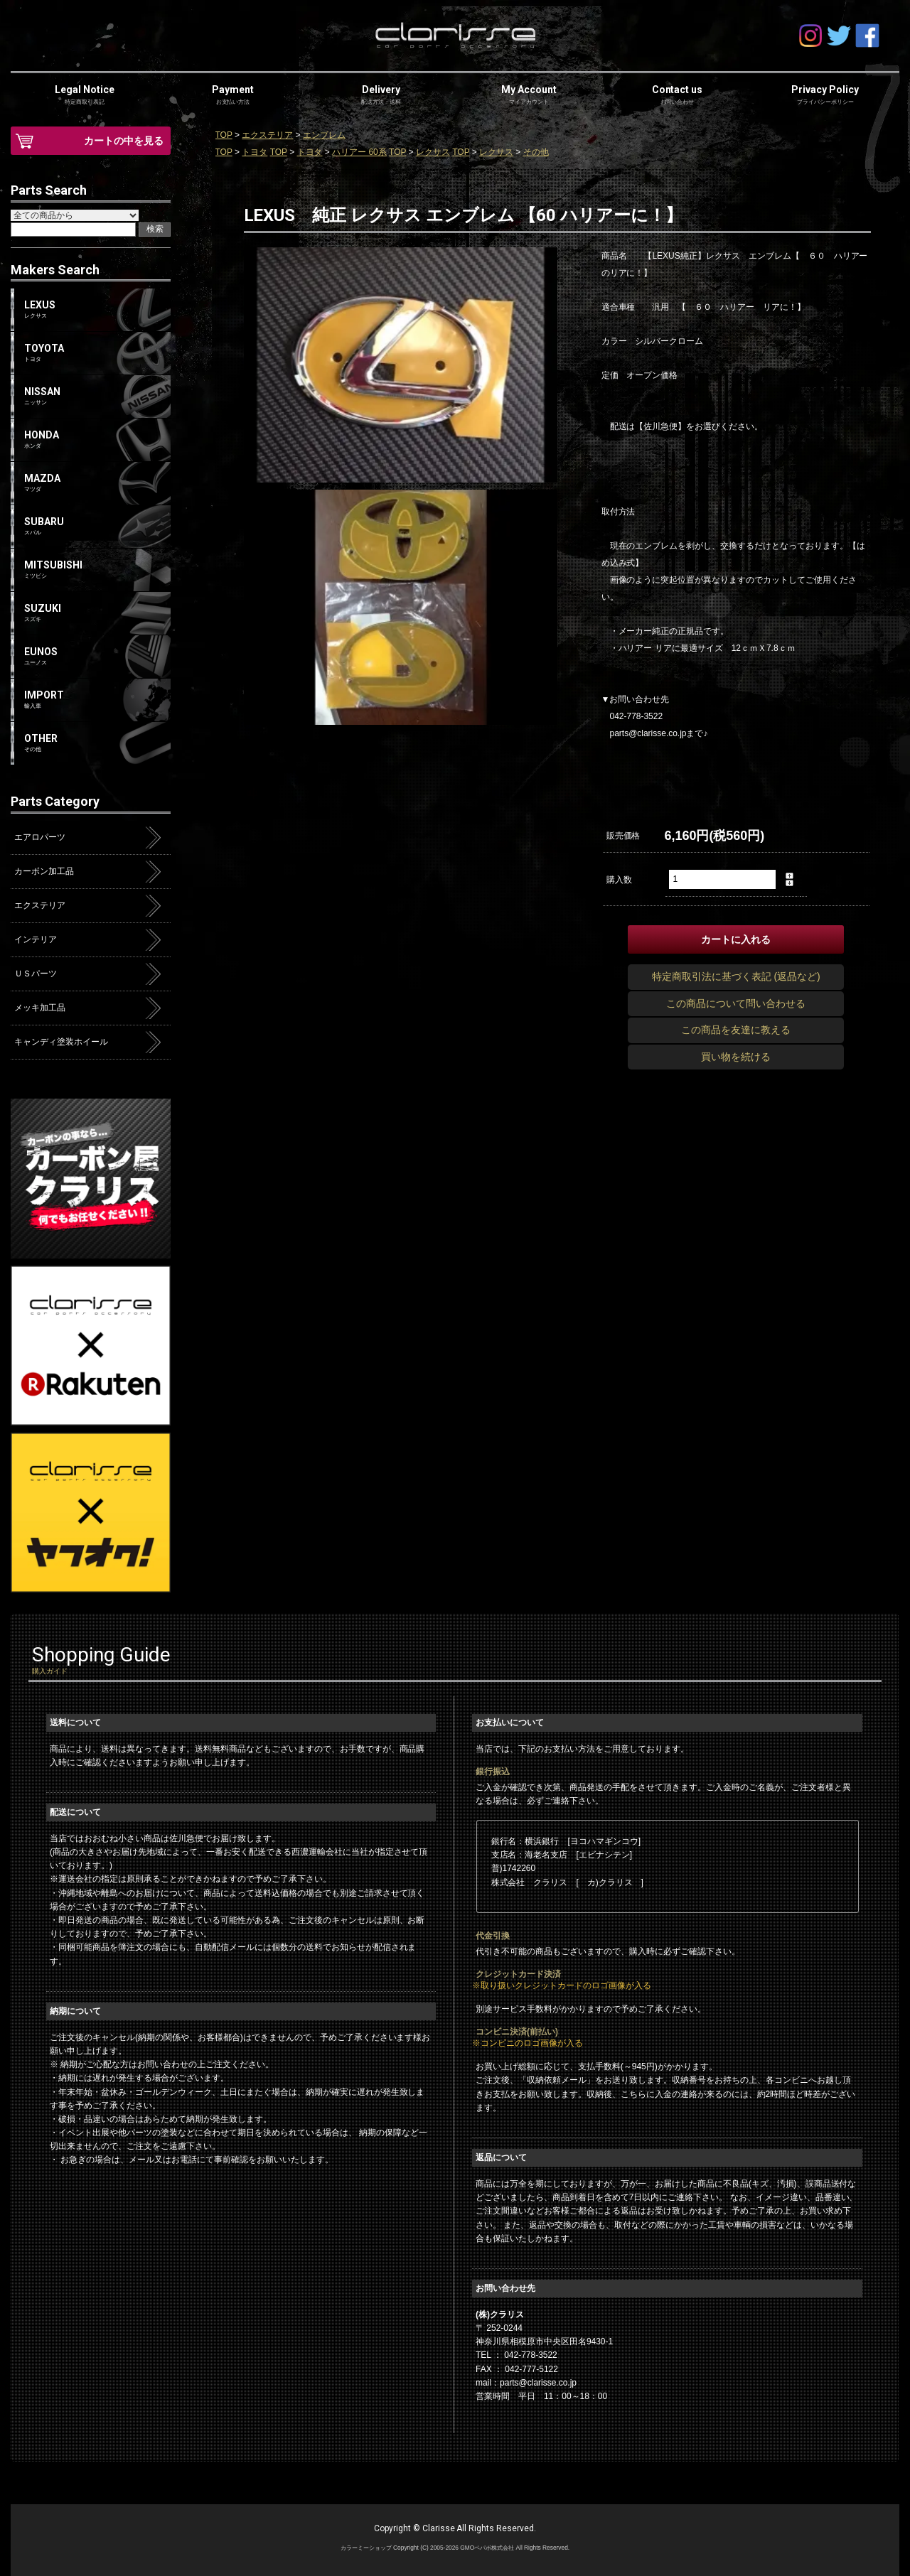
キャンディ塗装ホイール (61, 1042)
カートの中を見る (124, 140)
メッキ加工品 (39, 1008)
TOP (223, 135)
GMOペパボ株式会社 (487, 2547)
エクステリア (267, 135)
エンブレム (324, 135)
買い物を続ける (736, 1056)
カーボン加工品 (44, 871)
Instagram (810, 35)
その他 (536, 152)
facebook (867, 35)
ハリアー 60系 (359, 152)
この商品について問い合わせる (735, 1003)
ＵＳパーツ (35, 974)
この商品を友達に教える (736, 1029)
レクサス (433, 152)
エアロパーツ (39, 837)
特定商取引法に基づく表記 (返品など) (736, 976)
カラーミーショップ (366, 2547)
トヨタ (254, 152)
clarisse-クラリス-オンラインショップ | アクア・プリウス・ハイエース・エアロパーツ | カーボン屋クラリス (455, 35)
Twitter (839, 35)
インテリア (35, 939)
